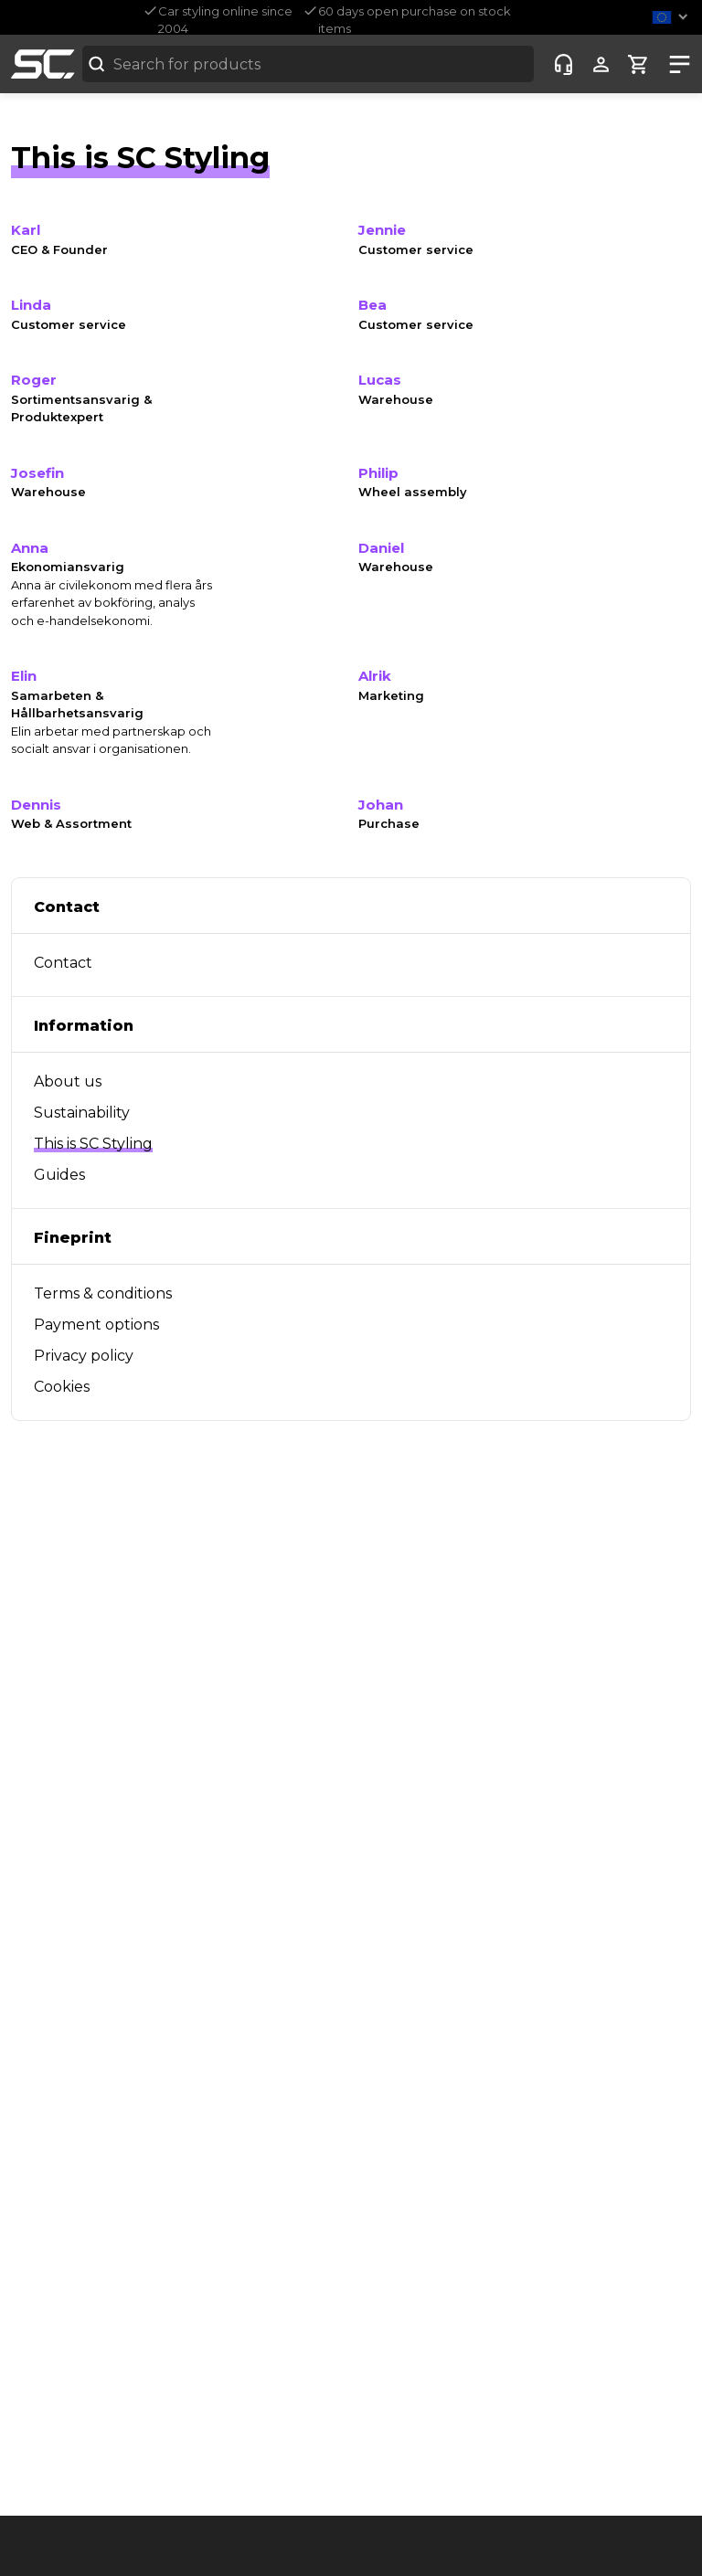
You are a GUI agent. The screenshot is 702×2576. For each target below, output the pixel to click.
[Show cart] (638, 64)
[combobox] (308, 64)
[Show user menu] (601, 64)
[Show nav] (676, 64)
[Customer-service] (563, 64)
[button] (673, 16)
